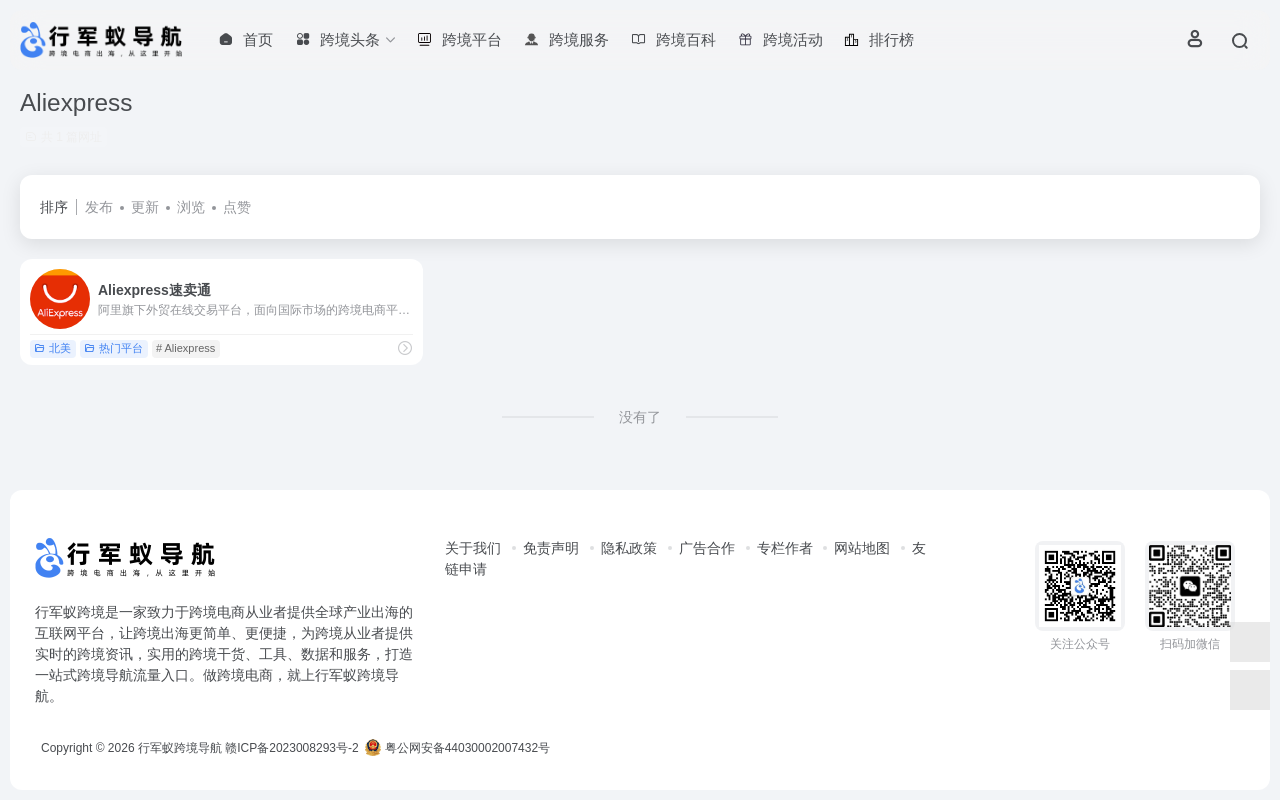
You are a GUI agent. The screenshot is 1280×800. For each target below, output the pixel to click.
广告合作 (707, 548)
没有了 (640, 417)
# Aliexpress (185, 348)
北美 (52, 348)
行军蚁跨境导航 (180, 748)
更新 (145, 207)
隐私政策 (629, 548)
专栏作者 (785, 548)
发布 (99, 207)
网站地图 (862, 548)
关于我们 (473, 548)
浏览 (191, 207)
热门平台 (113, 348)
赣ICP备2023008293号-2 (291, 748)
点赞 (237, 207)
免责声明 (551, 548)
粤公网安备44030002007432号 (457, 748)
